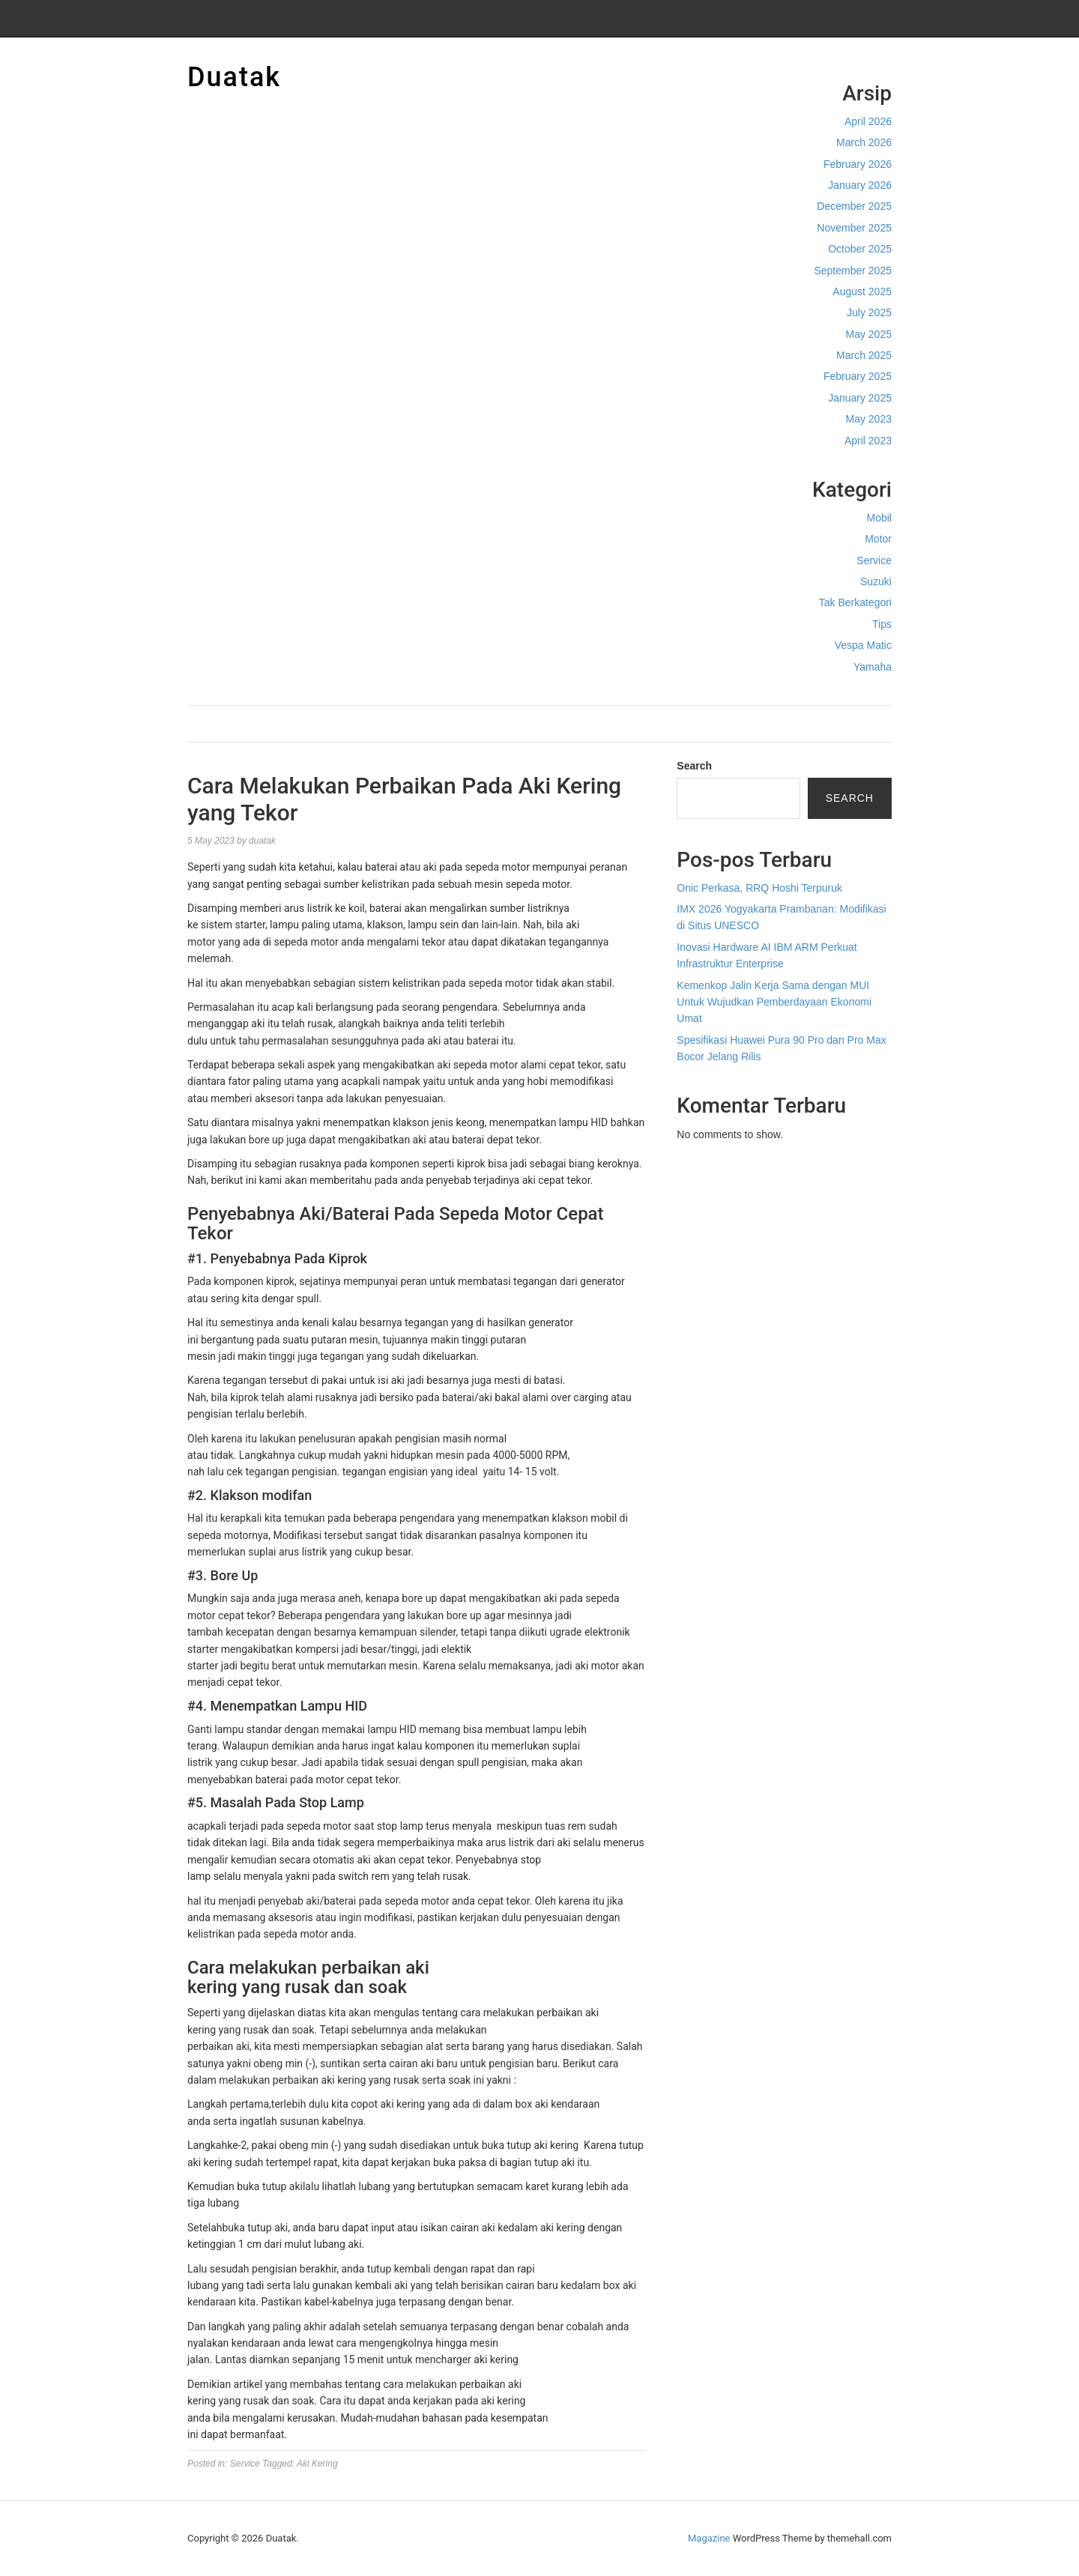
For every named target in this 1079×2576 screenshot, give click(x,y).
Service (874, 560)
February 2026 (857, 164)
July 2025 (869, 312)
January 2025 (860, 398)
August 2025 (862, 291)
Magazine (709, 2538)
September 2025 (853, 270)
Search (694, 766)
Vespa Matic (863, 645)
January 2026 (860, 185)
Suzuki (876, 581)
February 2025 (857, 376)
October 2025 (860, 249)
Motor (878, 539)
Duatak (234, 77)
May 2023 (869, 419)
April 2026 (868, 121)
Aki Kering (317, 2463)
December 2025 (854, 206)
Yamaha (872, 667)
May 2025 (869, 334)
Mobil (879, 518)
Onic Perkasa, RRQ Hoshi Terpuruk (759, 888)
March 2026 (864, 142)
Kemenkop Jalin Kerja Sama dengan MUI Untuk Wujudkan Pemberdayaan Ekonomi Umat (774, 1002)
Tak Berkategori (855, 602)
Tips (882, 624)
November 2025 (854, 228)
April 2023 (868, 441)
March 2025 (864, 355)
